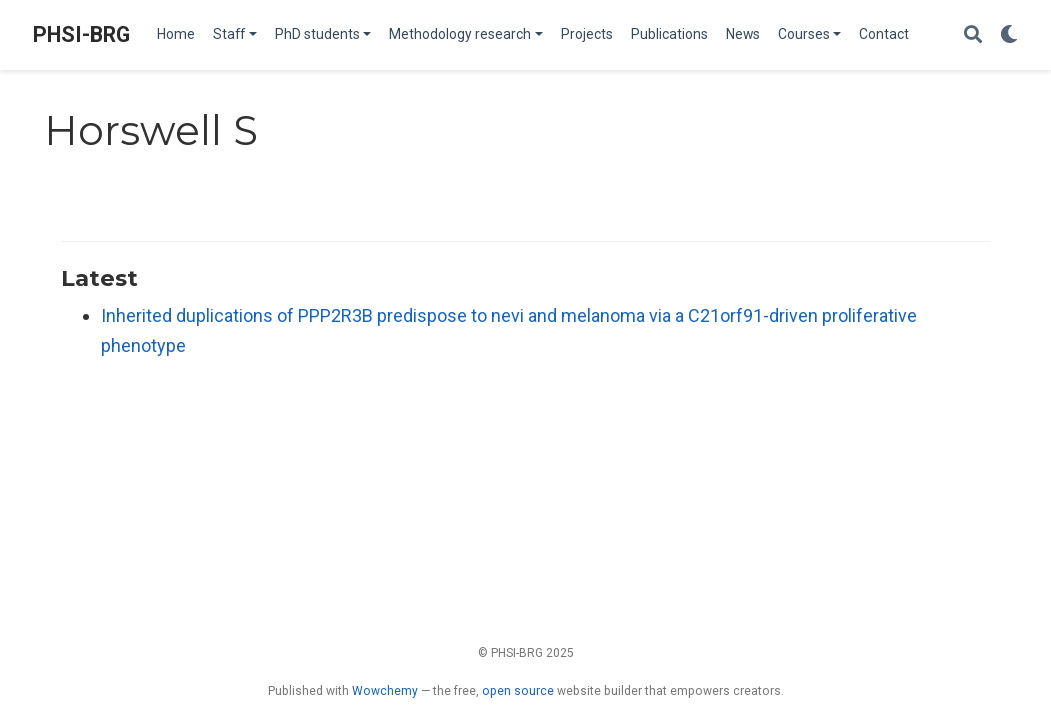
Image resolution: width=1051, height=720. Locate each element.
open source (518, 691)
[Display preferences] (1009, 35)
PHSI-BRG (81, 34)
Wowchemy (385, 691)
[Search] (973, 35)
